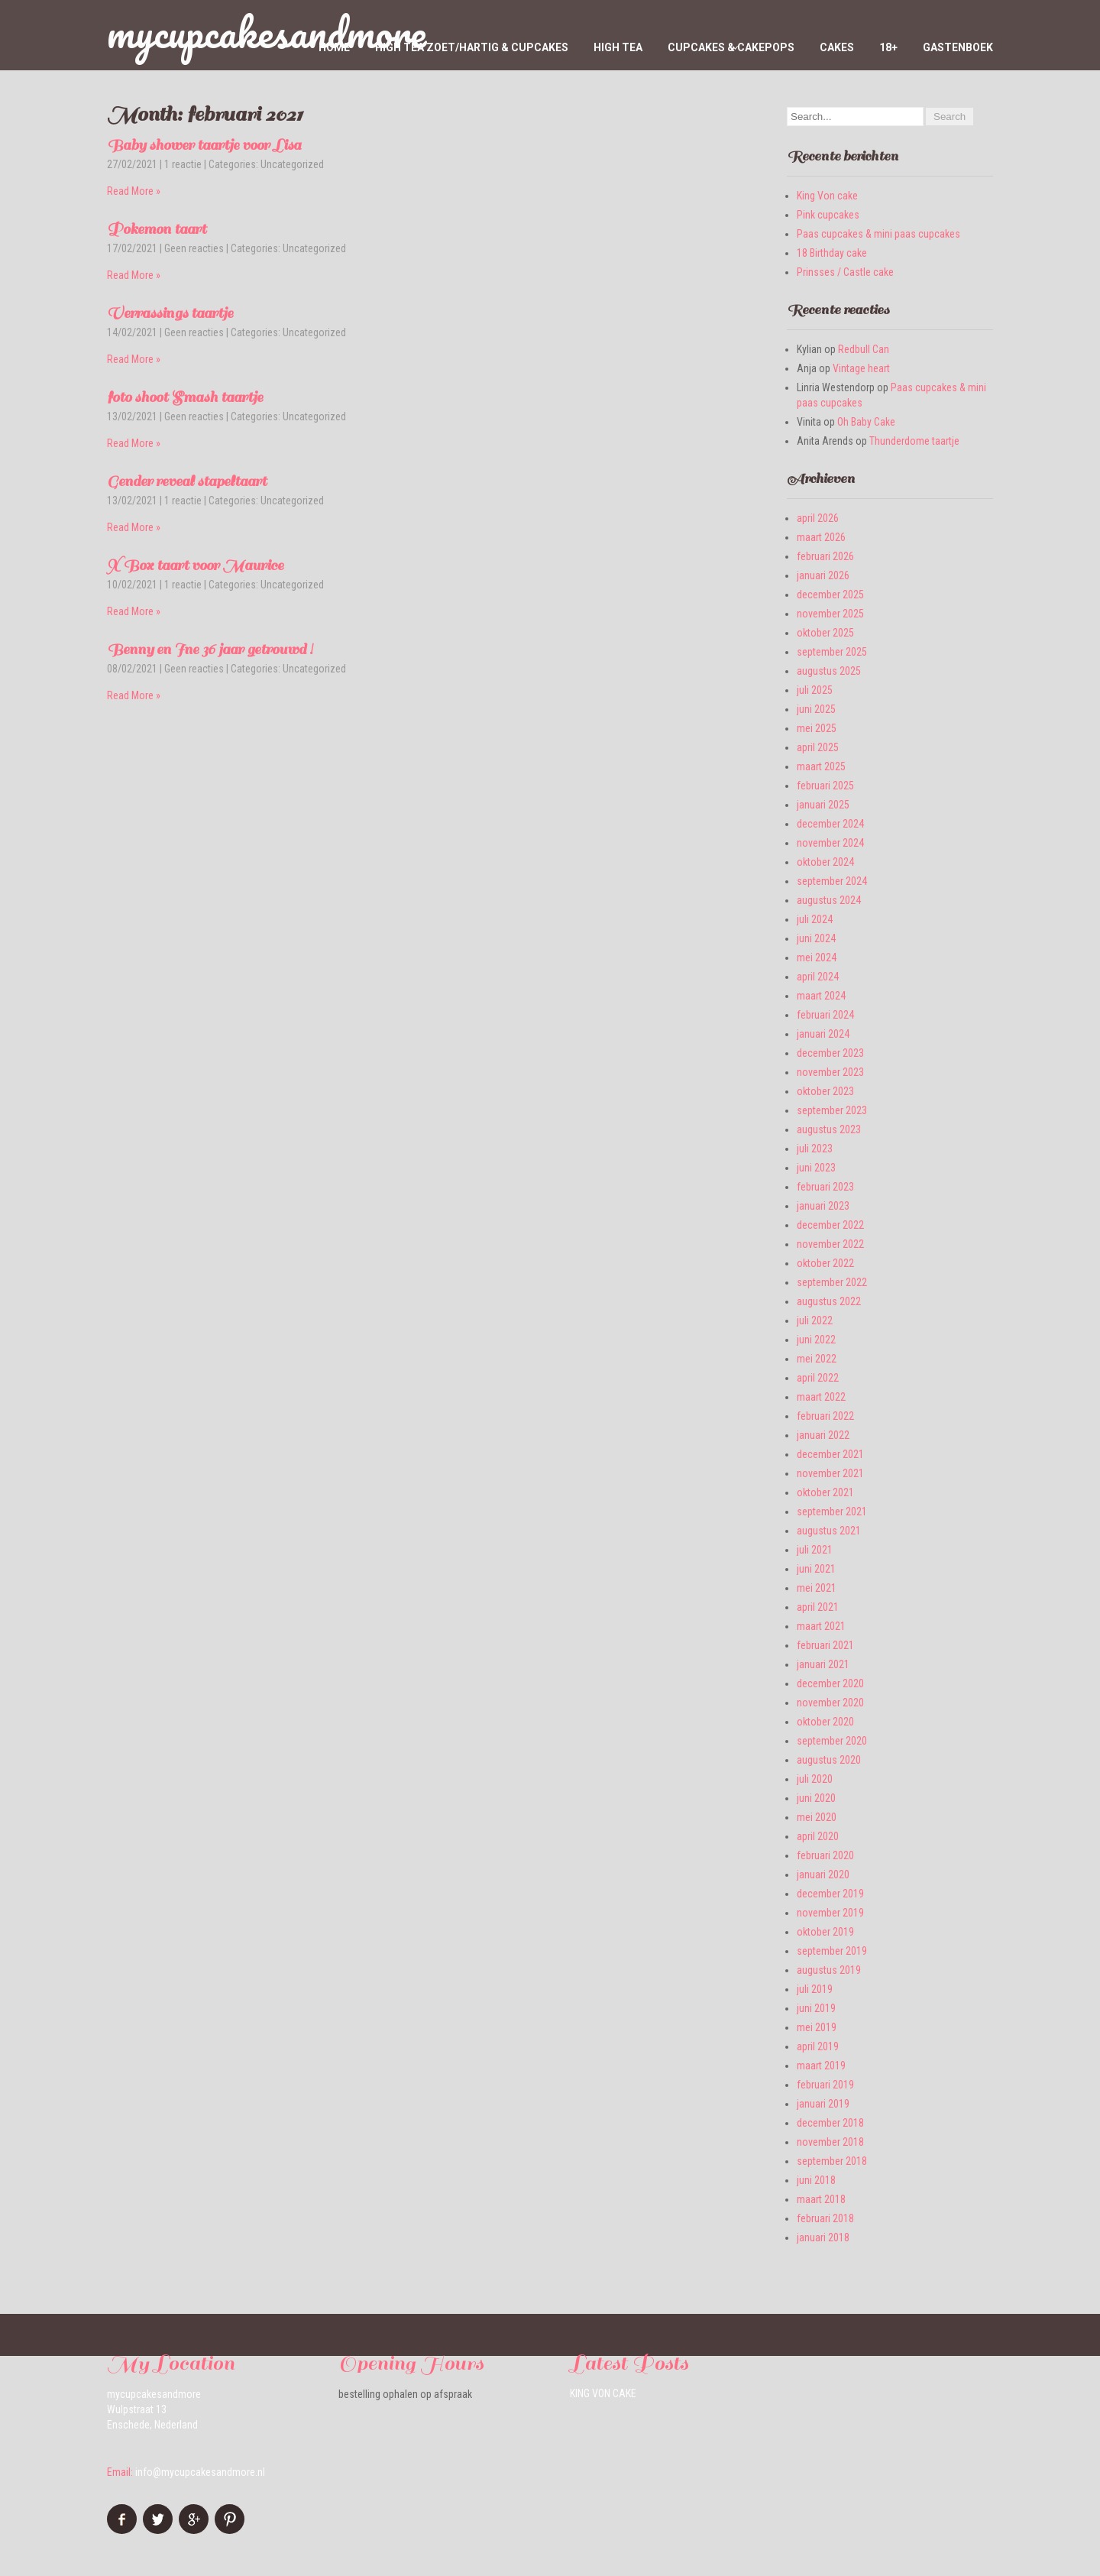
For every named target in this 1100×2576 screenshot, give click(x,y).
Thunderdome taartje (914, 441)
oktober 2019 (825, 1932)
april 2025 (818, 747)
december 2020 (830, 1683)
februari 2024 (825, 1015)
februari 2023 (825, 1187)
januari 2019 (823, 2104)
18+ (888, 47)
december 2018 (830, 2123)
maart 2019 (821, 2065)
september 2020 (832, 1741)
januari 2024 (823, 1034)
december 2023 (830, 1053)
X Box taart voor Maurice (195, 565)
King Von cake (827, 196)
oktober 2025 (825, 633)
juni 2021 (816, 1569)
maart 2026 (821, 537)
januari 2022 (823, 1435)
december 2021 (830, 1454)
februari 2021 (825, 1645)
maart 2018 (821, 2199)
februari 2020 (825, 1855)
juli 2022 (815, 1320)
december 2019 (830, 1893)
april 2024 (818, 976)
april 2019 (818, 2046)
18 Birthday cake (832, 253)
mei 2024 (816, 957)
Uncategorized (292, 164)
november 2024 (830, 843)
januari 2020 (823, 1874)
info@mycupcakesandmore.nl (200, 2472)
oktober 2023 (825, 1091)
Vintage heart (861, 368)
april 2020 (818, 1836)
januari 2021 (823, 1664)
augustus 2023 (829, 1129)
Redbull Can (863, 349)
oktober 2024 (825, 862)
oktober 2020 (825, 1722)
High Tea (618, 47)
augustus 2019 (829, 1970)
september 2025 (832, 652)
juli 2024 (815, 919)
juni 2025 (816, 709)
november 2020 (830, 1702)
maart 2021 (821, 1626)
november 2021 (830, 1473)
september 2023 (832, 1110)
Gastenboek (958, 47)
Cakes (837, 47)
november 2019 (830, 1913)
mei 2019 (816, 2027)
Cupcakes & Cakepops (731, 47)
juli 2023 (815, 1148)
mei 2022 (816, 1359)
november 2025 (830, 614)
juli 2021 (815, 1550)
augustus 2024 (829, 900)
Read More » (133, 191)
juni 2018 (816, 2180)
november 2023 (830, 1072)
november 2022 (830, 1244)
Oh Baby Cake (866, 422)
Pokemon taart (156, 229)
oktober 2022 (825, 1263)
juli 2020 (815, 1779)
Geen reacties (194, 248)
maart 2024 (821, 996)
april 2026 (818, 518)
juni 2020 (816, 1798)
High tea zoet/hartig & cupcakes (471, 47)
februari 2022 (825, 1416)
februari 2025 (825, 785)
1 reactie (183, 164)
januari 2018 (823, 2237)
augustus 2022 (829, 1301)
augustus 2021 (829, 1531)
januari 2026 (823, 575)
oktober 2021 (825, 1492)
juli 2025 (815, 690)
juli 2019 (815, 1989)
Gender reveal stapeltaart (187, 481)
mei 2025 (816, 728)
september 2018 (832, 2161)
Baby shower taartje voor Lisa (204, 145)
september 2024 (832, 881)
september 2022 (832, 1282)
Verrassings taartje (170, 313)
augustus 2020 (829, 1760)
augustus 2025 (829, 671)
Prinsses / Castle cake (845, 272)
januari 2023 (823, 1206)
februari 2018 (825, 2218)
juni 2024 (816, 938)
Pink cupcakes (828, 215)
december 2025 (830, 594)
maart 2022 (821, 1397)
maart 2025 (821, 766)
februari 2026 (825, 556)
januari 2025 (823, 805)
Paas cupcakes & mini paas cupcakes (878, 234)
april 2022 (818, 1378)
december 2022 (830, 1225)
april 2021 (818, 1607)
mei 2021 (816, 1588)
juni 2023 (816, 1168)
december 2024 (830, 824)
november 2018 (830, 2142)
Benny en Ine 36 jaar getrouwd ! (209, 649)
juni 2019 (816, 2008)
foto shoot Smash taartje (185, 397)
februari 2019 (825, 2085)
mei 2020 (816, 1817)
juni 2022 (816, 1339)
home (334, 47)
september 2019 (832, 1951)
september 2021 (832, 1511)
